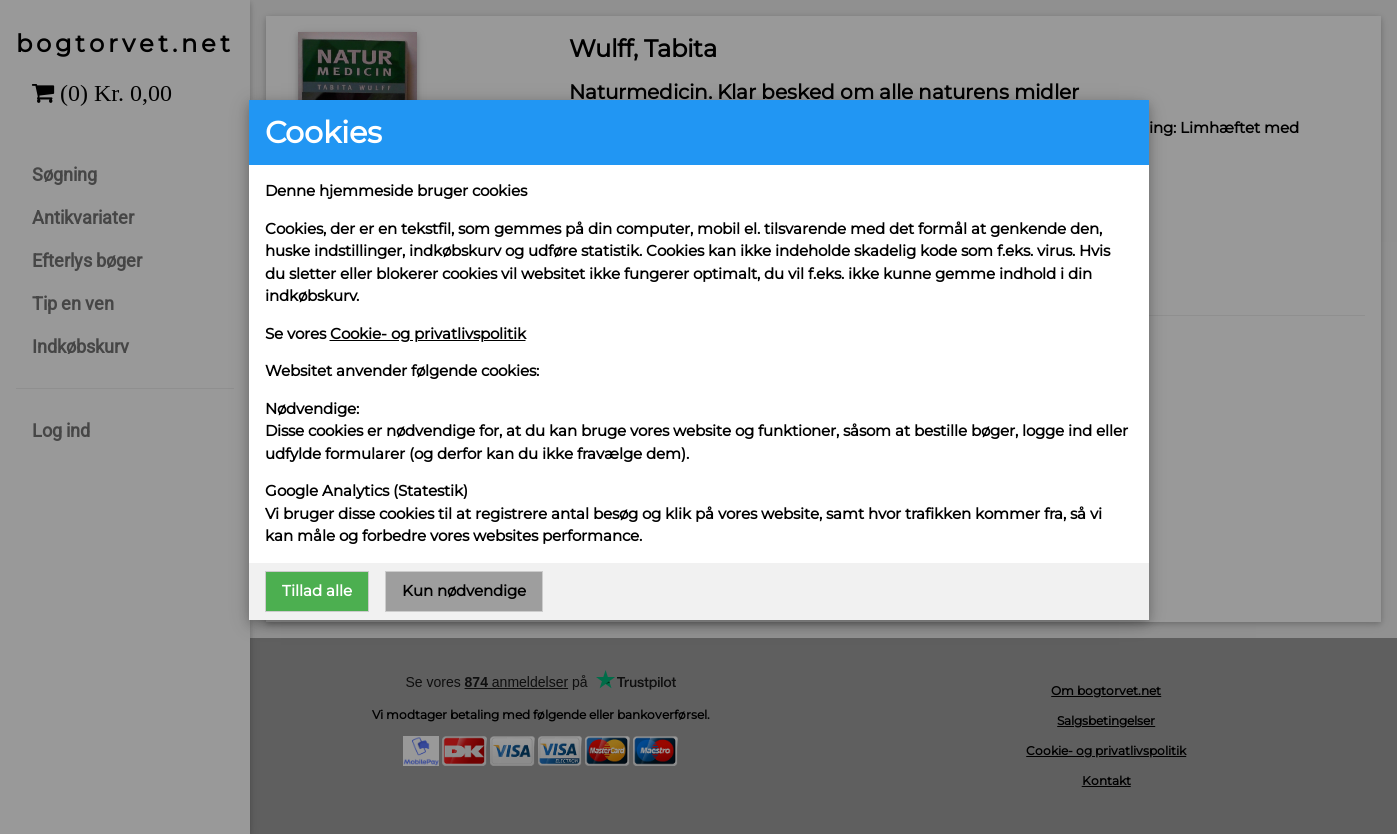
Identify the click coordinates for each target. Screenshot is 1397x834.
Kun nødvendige (464, 590)
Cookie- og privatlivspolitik (428, 333)
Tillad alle (317, 590)
